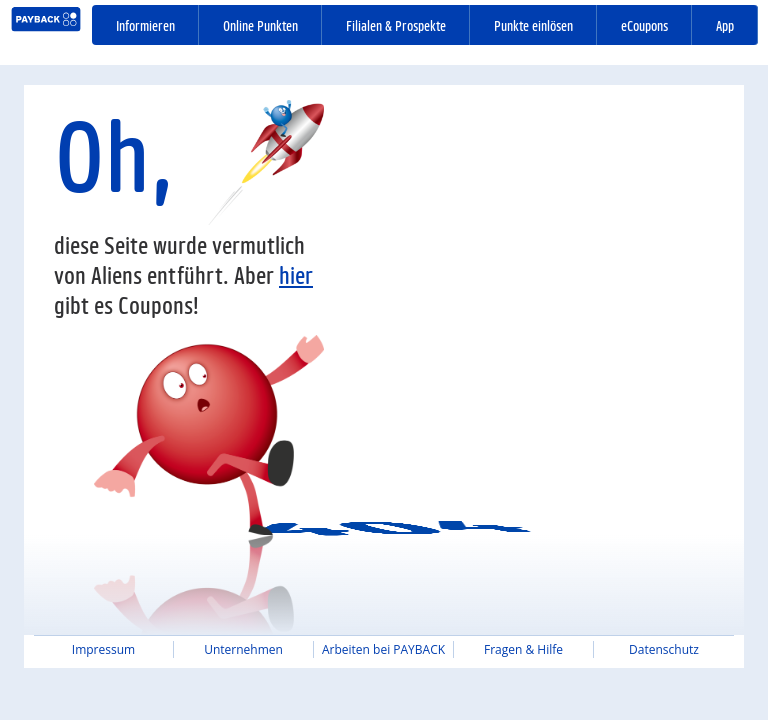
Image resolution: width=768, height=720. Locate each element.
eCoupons (644, 25)
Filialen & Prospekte (396, 25)
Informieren (145, 25)
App (725, 25)
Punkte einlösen (533, 25)
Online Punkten (260, 25)
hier (296, 274)
